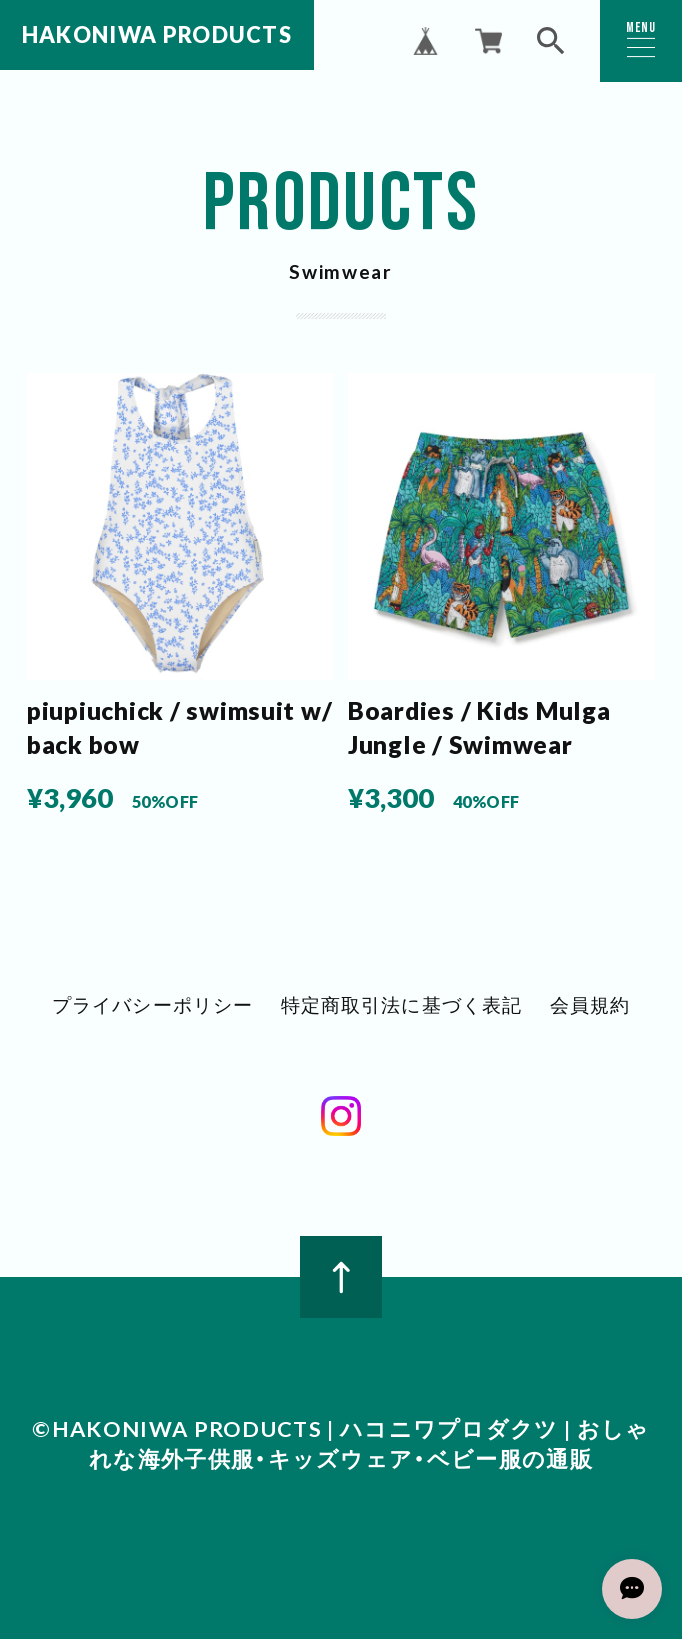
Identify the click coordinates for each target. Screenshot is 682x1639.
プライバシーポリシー (152, 1006)
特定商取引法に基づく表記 (402, 1006)
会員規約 (589, 1006)
